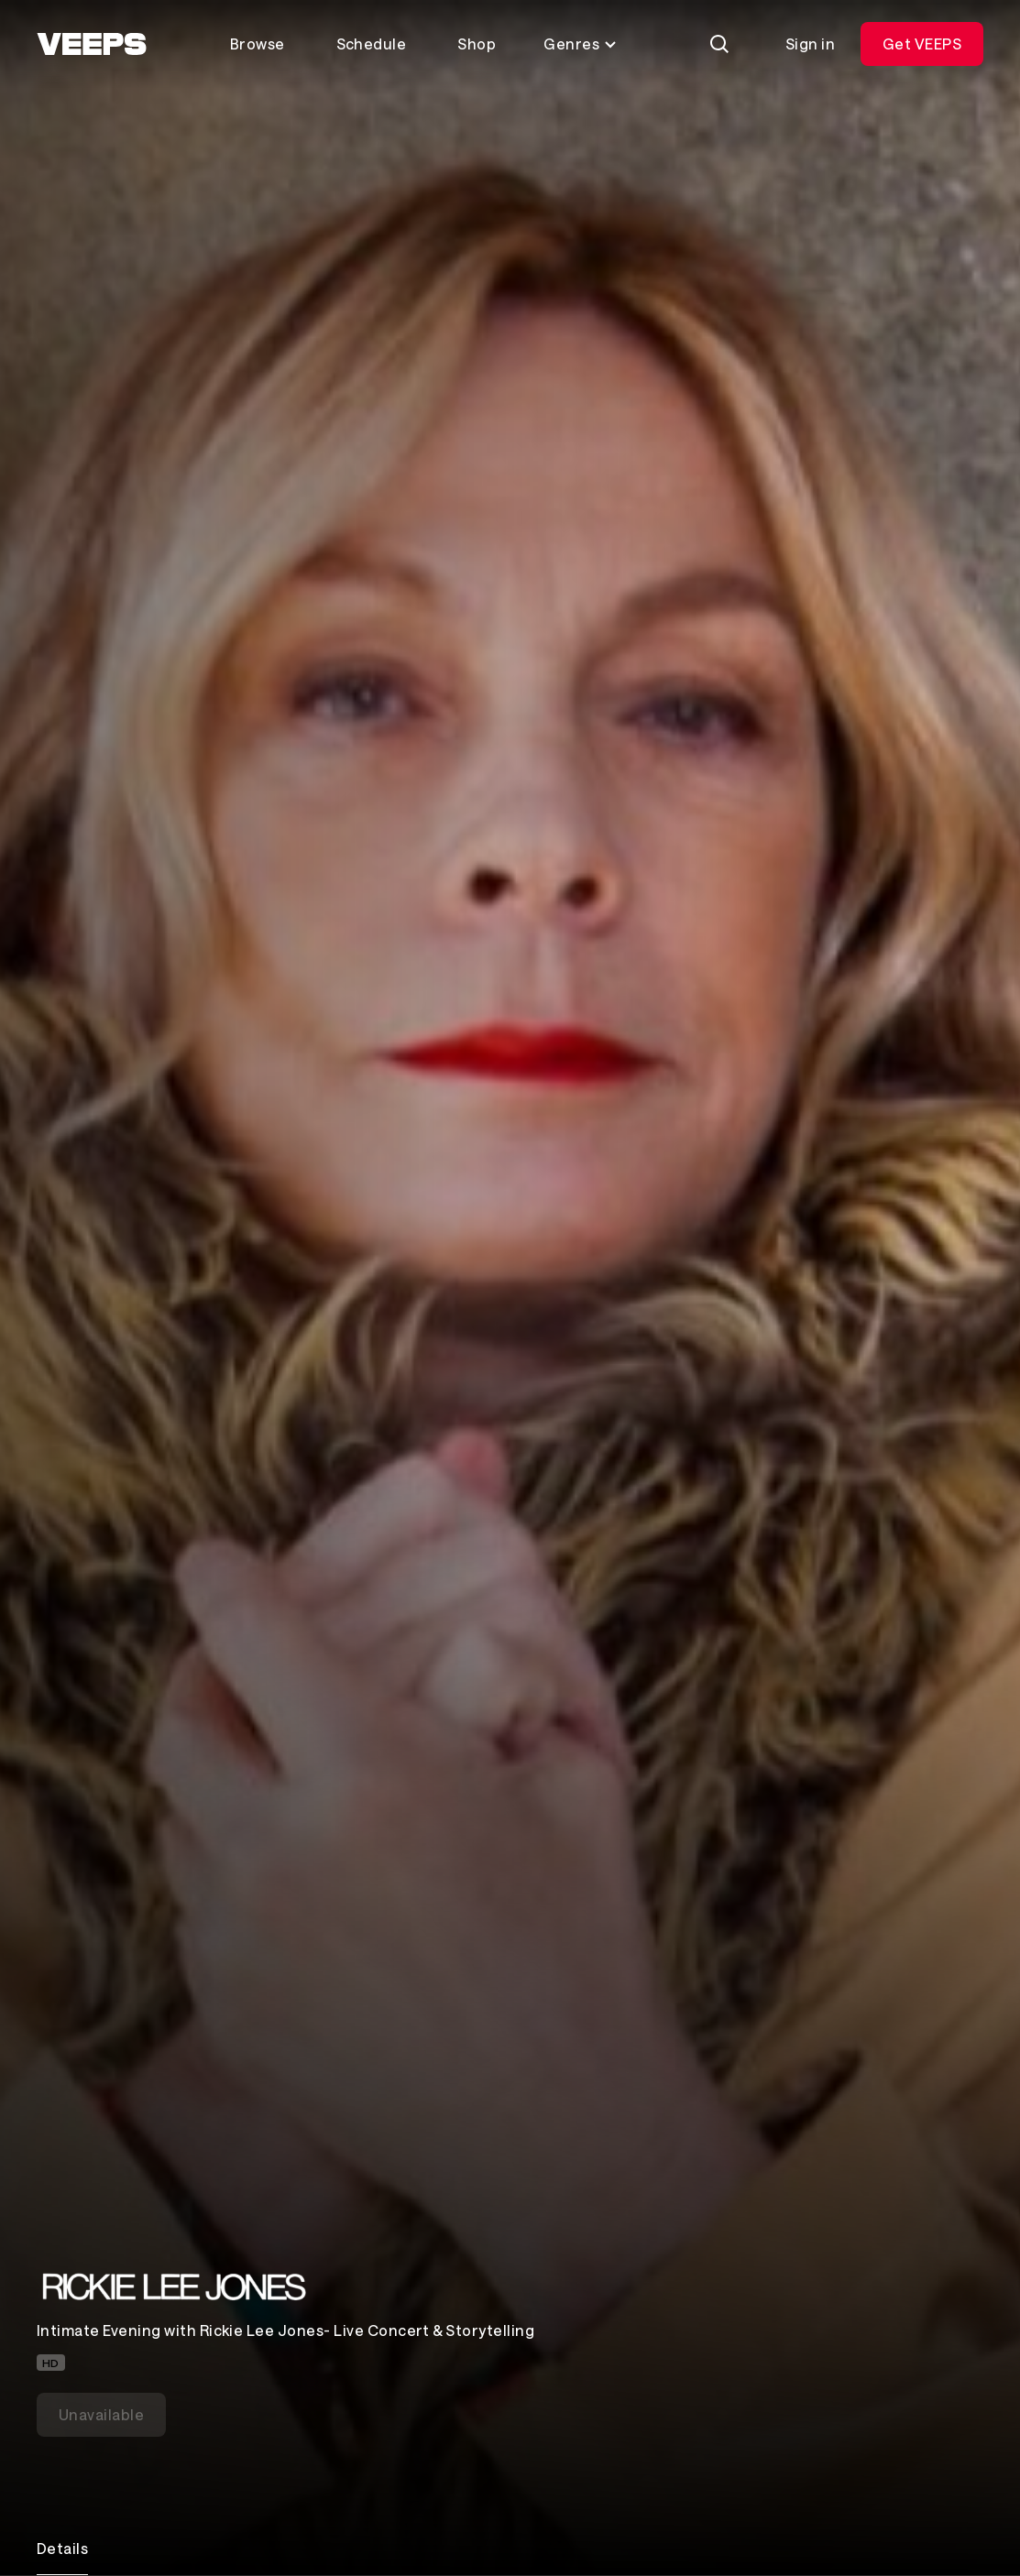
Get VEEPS (922, 43)
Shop (476, 43)
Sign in (810, 43)
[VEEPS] (92, 44)
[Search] (719, 44)
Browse (257, 43)
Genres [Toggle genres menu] (580, 43)
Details (62, 2548)
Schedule (371, 43)
